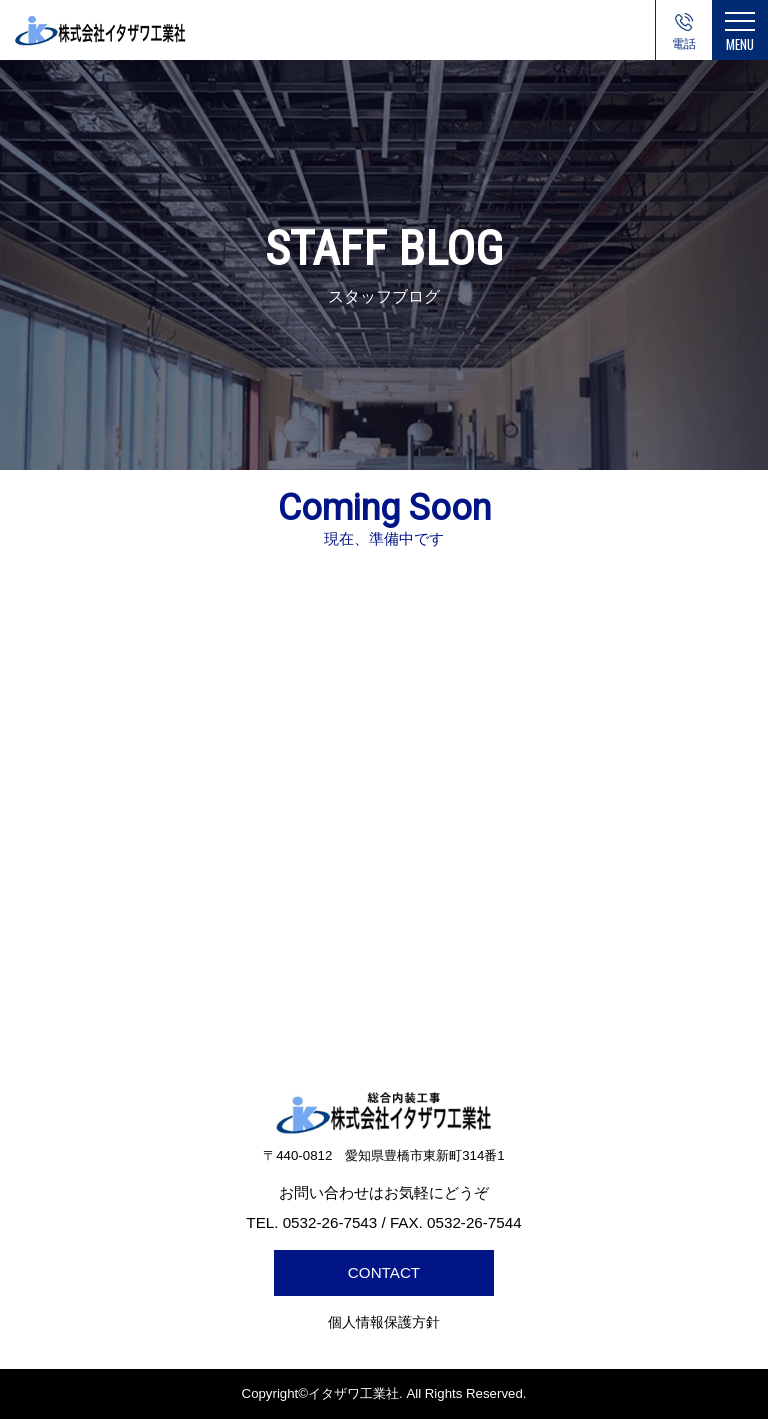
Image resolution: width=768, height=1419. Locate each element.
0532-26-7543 (684, 48)
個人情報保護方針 (384, 1322)
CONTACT (384, 1272)
